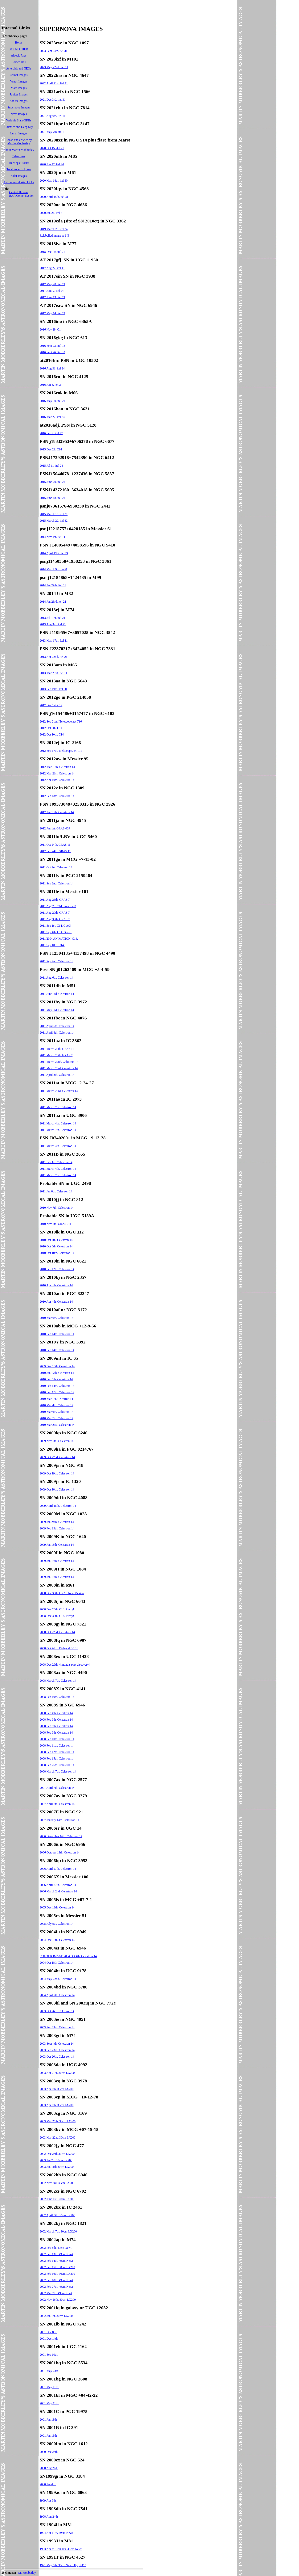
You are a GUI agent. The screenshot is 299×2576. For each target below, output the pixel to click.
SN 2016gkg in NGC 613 (63, 337)
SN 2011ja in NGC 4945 (63, 820)
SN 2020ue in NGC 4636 (63, 204)
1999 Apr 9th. (48, 2500)
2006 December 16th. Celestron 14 (61, 1836)
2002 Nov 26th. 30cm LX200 (58, 2299)
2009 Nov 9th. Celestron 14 (56, 1441)
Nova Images (19, 114)
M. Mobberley (27, 2572)
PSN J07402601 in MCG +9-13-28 (73, 1137)
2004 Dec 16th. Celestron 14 (57, 1939)
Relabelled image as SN (54, 235)
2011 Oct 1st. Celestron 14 (56, 867)
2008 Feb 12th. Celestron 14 (57, 1752)
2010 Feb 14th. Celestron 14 (57, 1334)
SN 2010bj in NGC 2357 (63, 1277)
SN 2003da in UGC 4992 (63, 2064)
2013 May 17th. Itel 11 (54, 640)
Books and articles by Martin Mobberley (19, 141)
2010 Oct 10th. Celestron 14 (57, 1252)
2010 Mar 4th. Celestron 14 (56, 1405)
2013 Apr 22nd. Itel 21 (53, 656)
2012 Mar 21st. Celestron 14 (57, 773)
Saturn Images (18, 101)
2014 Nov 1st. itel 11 (52, 536)
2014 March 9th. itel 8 (53, 569)
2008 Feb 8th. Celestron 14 (56, 1726)
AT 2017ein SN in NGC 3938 (67, 276)
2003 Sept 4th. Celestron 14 (57, 2043)
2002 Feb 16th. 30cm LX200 (57, 2273)
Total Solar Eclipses (18, 169)
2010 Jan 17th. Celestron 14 (57, 1372)
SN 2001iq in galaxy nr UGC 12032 (74, 2307)
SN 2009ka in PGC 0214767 (67, 1449)
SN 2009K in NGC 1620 (63, 1536)
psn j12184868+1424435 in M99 (70, 577)
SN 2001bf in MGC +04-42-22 (69, 2395)
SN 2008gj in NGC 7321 (63, 1623)
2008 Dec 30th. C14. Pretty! (57, 1615)
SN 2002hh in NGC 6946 (64, 2174)
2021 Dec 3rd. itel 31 (53, 99)
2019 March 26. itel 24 (54, 229)
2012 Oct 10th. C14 (52, 734)
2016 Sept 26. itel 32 (52, 352)
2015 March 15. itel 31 (54, 514)
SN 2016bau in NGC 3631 (65, 408)
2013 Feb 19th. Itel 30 (53, 689)
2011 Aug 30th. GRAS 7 (55, 919)
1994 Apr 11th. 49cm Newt (56, 2532)
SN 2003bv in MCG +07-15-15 (69, 2129)
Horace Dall (18, 62)
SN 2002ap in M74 (58, 2239)
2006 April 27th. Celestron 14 (58, 1868)
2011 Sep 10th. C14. (52, 945)
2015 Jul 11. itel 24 (51, 465)
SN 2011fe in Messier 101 (64, 891)
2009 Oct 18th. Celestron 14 (57, 1489)
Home (18, 42)
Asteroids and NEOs (18, 68)
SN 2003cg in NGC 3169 (63, 2113)
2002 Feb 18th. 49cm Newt (56, 2280)
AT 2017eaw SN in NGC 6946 (68, 305)
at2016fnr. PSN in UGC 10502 (69, 360)
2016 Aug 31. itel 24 (52, 368)
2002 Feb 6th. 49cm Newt (56, 2247)
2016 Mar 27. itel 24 (52, 417)
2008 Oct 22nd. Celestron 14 (57, 1632)
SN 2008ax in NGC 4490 (63, 1672)
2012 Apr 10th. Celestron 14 (57, 780)
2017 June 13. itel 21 (52, 297)
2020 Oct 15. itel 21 (52, 148)
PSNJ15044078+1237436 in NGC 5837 (77, 473)
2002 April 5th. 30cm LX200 (57, 2215)
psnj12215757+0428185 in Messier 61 (76, 528)
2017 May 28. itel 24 (52, 284)
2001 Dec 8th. (48, 2332)
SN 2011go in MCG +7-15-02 (68, 859)
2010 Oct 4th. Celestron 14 (56, 1240)
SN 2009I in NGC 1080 (62, 1552)
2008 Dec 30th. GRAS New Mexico (62, 1593)
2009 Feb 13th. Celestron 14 (57, 1528)
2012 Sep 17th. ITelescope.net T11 (61, 750)
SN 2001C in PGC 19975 (64, 2411)
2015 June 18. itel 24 (52, 498)
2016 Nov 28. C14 (51, 329)
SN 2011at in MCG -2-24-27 (67, 1082)
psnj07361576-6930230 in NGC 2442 (75, 506)
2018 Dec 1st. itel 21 (52, 251)
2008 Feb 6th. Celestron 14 (56, 1719)
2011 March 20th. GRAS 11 (57, 1048)
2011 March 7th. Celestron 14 (58, 1107)
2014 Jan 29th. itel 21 (53, 585)
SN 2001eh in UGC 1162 (63, 2346)
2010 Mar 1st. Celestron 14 (56, 1398)
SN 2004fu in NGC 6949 (63, 1931)
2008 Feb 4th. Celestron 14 (56, 1713)
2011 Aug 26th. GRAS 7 (55, 899)
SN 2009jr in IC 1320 (60, 1481)
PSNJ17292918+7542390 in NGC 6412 (77, 457)
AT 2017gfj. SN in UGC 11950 (69, 259)
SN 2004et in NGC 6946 (63, 1948)
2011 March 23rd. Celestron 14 (59, 1068)
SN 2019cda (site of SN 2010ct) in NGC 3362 (83, 220)
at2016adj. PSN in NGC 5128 (68, 425)
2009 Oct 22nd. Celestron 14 (57, 1457)
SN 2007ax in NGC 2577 (63, 1779)
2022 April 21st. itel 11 (54, 83)
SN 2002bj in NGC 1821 (63, 2223)
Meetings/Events (18, 162)
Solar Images (19, 175)
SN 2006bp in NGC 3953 (64, 1860)
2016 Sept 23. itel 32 (52, 345)
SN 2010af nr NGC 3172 (63, 1309)
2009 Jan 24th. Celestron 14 (57, 1522)
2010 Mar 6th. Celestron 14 (56, 1317)
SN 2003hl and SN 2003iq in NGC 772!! (78, 2003)
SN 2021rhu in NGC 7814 (64, 107)
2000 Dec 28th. (49, 2451)
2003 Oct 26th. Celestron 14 (57, 2011)
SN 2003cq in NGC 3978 (63, 2080)
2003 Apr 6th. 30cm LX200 (56, 2089)
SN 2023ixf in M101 (59, 59)
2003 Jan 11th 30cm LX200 (57, 2166)
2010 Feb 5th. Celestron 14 (56, 1379)
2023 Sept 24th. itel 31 (53, 51)
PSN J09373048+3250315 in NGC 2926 (77, 804)
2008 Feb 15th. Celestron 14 (57, 1758)
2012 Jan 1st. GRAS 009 (55, 828)
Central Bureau (18, 192)
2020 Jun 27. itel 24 (52, 164)
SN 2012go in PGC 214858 (65, 697)
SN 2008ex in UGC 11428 (64, 1656)
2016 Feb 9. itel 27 (51, 433)
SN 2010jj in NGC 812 (61, 1199)
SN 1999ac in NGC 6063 (63, 2492)
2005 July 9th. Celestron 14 (56, 1923)
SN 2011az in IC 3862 (60, 1040)
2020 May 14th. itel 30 (54, 180)
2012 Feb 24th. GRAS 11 (55, 851)
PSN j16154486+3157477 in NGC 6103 (77, 713)
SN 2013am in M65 (58, 664)
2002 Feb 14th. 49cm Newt (56, 2260)
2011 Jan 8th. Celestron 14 (56, 1191)
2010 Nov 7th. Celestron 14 (56, 1207)
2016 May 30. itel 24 (52, 401)
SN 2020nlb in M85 (58, 156)
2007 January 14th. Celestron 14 (59, 1820)
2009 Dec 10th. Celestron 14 (57, 1366)
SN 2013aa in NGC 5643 (63, 680)
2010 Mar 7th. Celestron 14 (56, 1418)
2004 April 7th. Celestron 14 (57, 1995)
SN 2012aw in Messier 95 (64, 758)
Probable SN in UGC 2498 (65, 1183)
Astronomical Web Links (18, 182)
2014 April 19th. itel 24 (54, 553)
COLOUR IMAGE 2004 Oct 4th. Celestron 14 (68, 1956)
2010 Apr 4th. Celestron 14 (56, 1285)
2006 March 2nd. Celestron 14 (58, 1891)
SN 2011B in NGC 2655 (62, 1154)
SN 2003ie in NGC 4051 (63, 2019)
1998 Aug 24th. (49, 2516)
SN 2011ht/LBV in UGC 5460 (68, 836)
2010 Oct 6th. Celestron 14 (56, 1246)
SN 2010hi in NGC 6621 (63, 1260)
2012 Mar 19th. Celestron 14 (57, 767)
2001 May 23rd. (49, 2370)
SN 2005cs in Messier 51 (63, 1915)
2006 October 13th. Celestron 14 (60, 1852)
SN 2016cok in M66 (59, 392)
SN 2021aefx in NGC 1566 (65, 91)
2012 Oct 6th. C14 (51, 728)
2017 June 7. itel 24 (52, 290)
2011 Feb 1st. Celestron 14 (56, 1162)
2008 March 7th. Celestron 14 (58, 1680)
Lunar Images (18, 133)
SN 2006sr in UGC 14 (61, 1828)
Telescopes (18, 156)
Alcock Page (18, 55)
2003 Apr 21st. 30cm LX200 (57, 2072)
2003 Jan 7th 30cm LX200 (56, 2160)
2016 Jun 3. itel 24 (51, 384)
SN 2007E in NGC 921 (61, 1811)
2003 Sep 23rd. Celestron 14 (57, 2027)
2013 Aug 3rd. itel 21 (53, 624)
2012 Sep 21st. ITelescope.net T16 (61, 721)
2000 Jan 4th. (48, 2484)
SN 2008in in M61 (57, 1585)
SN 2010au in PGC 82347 (64, 1293)
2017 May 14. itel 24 (52, 313)
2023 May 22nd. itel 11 (54, 67)
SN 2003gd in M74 (58, 2035)
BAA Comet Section (21, 195)
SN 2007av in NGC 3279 (63, 1795)
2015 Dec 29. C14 (51, 449)
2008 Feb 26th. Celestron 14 (57, 1765)
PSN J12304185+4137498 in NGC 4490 (77, 953)
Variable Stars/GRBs (18, 120)
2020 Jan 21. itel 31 (52, 212)
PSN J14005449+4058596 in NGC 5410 (77, 544)
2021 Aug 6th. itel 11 (52, 115)
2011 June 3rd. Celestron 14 (57, 993)
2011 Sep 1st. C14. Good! (55, 925)
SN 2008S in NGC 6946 (62, 1704)
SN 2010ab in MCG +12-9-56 (68, 1325)
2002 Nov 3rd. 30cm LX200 (57, 2183)
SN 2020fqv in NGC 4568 (64, 188)
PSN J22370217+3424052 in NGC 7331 (77, 648)
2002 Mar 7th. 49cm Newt (56, 2293)
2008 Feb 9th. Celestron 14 (56, 1732)
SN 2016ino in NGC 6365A (66, 321)
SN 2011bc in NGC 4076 (63, 1017)
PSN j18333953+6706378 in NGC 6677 (77, 441)
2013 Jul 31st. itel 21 (52, 617)
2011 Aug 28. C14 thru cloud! (58, 906)
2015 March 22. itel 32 (54, 520)
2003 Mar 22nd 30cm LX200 (58, 2137)
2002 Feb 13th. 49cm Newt (56, 2254)
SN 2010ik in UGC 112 (62, 1231)
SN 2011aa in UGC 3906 (63, 1115)
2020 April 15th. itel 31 (54, 196)
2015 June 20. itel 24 (52, 481)
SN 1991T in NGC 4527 (62, 2557)
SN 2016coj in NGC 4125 (64, 376)
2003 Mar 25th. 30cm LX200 (58, 2121)
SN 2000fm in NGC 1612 (64, 2443)
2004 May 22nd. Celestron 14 (58, 1978)
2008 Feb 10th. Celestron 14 (57, 1696)
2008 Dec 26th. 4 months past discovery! (65, 1664)
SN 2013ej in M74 (57, 609)
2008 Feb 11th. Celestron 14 (57, 1745)
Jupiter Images (19, 94)
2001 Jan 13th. (49, 2419)
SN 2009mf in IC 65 (59, 1358)
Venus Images (18, 81)
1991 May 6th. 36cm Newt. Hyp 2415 (63, 2565)
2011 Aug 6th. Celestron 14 (56, 977)
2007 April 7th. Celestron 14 (57, 1787)
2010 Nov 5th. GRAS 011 (55, 1223)
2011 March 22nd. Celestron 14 (59, 1061)
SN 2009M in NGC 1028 (63, 1513)
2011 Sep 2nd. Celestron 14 (56, 883)
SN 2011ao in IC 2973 (61, 1099)
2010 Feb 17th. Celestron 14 (57, 1392)
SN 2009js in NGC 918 (61, 1465)
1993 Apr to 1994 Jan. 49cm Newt (61, 2549)
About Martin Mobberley (18, 149)
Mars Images (19, 88)
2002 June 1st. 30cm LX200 (57, 2199)
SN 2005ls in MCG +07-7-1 (66, 1899)
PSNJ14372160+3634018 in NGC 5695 (77, 489)
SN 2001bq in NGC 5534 (64, 2362)
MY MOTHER (19, 49)
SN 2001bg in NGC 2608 (63, 2378)
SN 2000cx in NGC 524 (62, 2459)
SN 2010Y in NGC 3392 (62, 1341)
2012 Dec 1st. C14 (51, 705)
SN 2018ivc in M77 (58, 243)
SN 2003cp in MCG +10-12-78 (69, 2096)
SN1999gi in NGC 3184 (62, 2476)
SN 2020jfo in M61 (58, 172)
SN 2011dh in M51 (58, 985)
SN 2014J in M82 (56, 593)
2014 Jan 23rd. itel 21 (53, 601)
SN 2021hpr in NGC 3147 (64, 123)
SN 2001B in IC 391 (59, 2427)
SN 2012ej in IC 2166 (60, 742)
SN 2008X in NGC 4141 (63, 1688)
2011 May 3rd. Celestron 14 (57, 1010)
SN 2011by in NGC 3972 (63, 1001)
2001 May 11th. (49, 2387)
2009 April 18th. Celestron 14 (58, 1505)
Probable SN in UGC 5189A (67, 1215)
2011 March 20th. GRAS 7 (56, 1055)
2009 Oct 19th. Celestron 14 (57, 1473)
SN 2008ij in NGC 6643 (62, 1601)
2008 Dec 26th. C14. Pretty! (57, 1609)
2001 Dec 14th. (49, 2338)
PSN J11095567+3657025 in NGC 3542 (77, 632)
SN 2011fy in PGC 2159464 (66, 875)
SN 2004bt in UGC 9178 (63, 1970)
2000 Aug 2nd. (49, 2468)
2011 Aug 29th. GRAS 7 (55, 912)
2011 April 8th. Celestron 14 (57, 1032)
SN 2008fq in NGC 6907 (63, 1640)
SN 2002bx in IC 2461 (61, 2207)
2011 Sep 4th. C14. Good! (56, 932)
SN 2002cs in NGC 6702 (63, 2191)
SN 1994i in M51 (56, 2524)
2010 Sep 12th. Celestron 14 (57, 1269)
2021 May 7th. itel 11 (53, 131)
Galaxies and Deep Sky (18, 127)
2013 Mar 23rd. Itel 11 (53, 673)
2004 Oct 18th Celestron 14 (56, 1962)
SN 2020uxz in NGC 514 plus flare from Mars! (85, 139)
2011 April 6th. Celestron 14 (57, 1026)
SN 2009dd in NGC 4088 (64, 1497)
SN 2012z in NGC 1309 (62, 787)
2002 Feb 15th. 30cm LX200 (57, 2267)
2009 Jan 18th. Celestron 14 (57, 1544)
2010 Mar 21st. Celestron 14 (57, 1424)
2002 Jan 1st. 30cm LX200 (56, 2315)
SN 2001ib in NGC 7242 (63, 2323)
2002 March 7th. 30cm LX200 (58, 2231)
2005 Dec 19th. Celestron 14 (57, 1907)
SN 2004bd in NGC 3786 (64, 1986)
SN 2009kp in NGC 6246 (64, 1432)
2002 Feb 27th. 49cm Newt (56, 2286)
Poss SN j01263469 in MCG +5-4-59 (74, 969)
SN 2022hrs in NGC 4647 (64, 75)
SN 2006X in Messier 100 (64, 1876)
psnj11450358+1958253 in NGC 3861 (75, 561)
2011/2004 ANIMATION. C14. (59, 938)
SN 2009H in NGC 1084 (63, 1568)
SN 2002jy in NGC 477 (62, 2145)
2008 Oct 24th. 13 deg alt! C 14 (59, 1648)
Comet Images (19, 75)
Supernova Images (18, 107)
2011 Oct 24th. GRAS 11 (55, 844)
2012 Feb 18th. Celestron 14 (57, 796)
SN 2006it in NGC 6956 (62, 1844)
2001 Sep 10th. (49, 2354)
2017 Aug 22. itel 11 (52, 268)
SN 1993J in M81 (56, 2540)
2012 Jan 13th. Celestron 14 (57, 812)
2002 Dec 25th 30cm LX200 (57, 2153)
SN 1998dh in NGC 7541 (64, 2508)
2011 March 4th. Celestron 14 (58, 1123)
